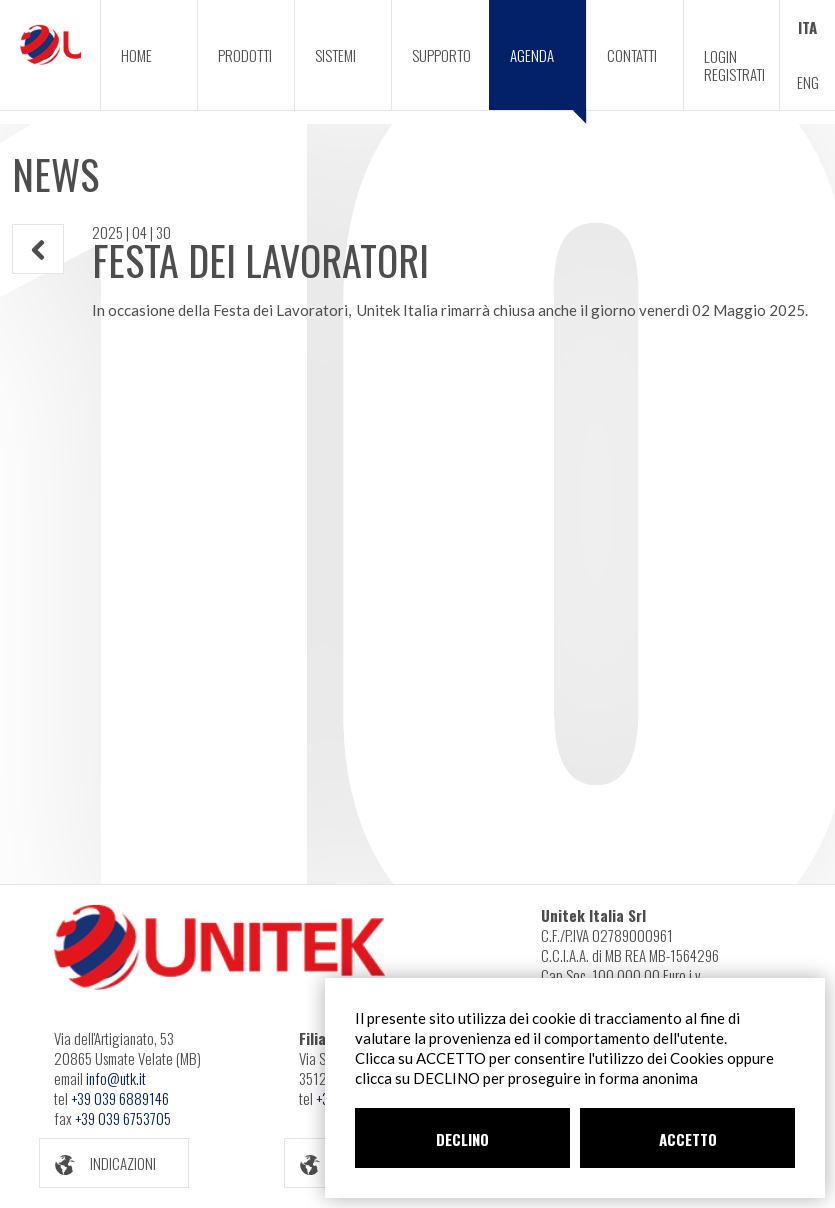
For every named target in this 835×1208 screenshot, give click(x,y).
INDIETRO (38, 249)
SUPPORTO (441, 55)
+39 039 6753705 (123, 1118)
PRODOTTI (245, 55)
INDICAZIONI (98, 1163)
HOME (136, 55)
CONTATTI (632, 55)
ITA (807, 27)
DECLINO (462, 1139)
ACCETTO (688, 1139)
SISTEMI (335, 55)
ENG (808, 82)
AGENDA (548, 77)
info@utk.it (116, 1078)
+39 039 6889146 (120, 1098)
